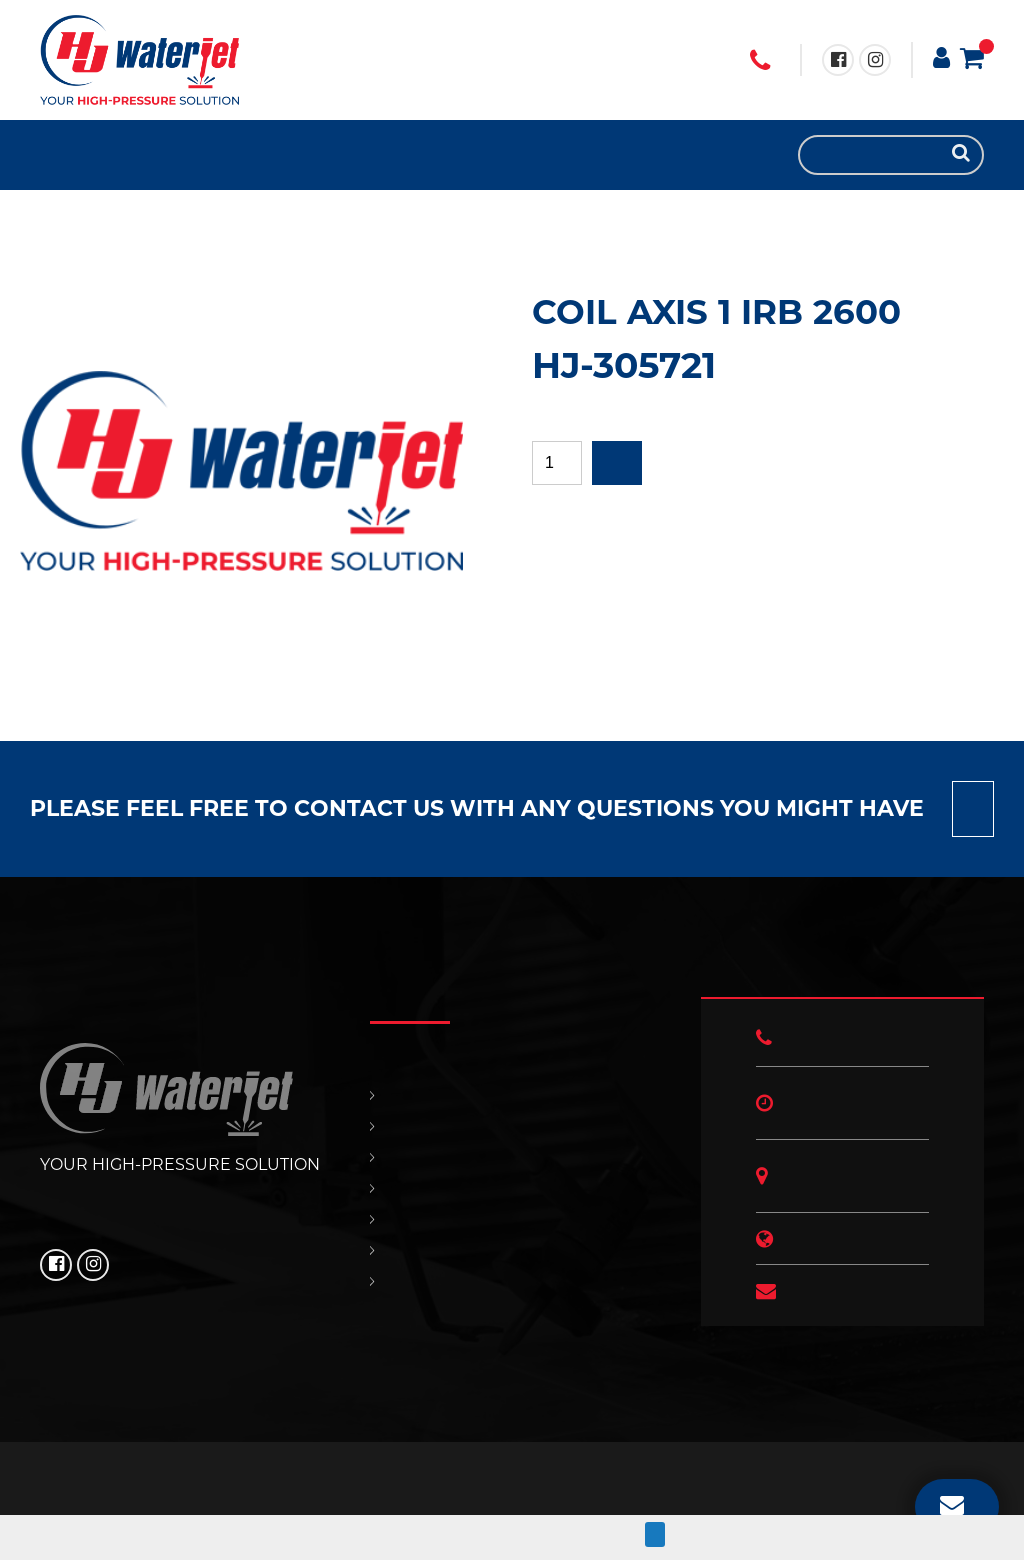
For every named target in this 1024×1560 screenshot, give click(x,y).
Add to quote (617, 463)
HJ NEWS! (170, 155)
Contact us (973, 809)
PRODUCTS (70, 155)
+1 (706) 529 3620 (760, 61)
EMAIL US (952, 1504)
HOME (50, 155)
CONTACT (130, 155)
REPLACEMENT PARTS (90, 155)
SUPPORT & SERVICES (110, 155)
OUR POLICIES (150, 155)
